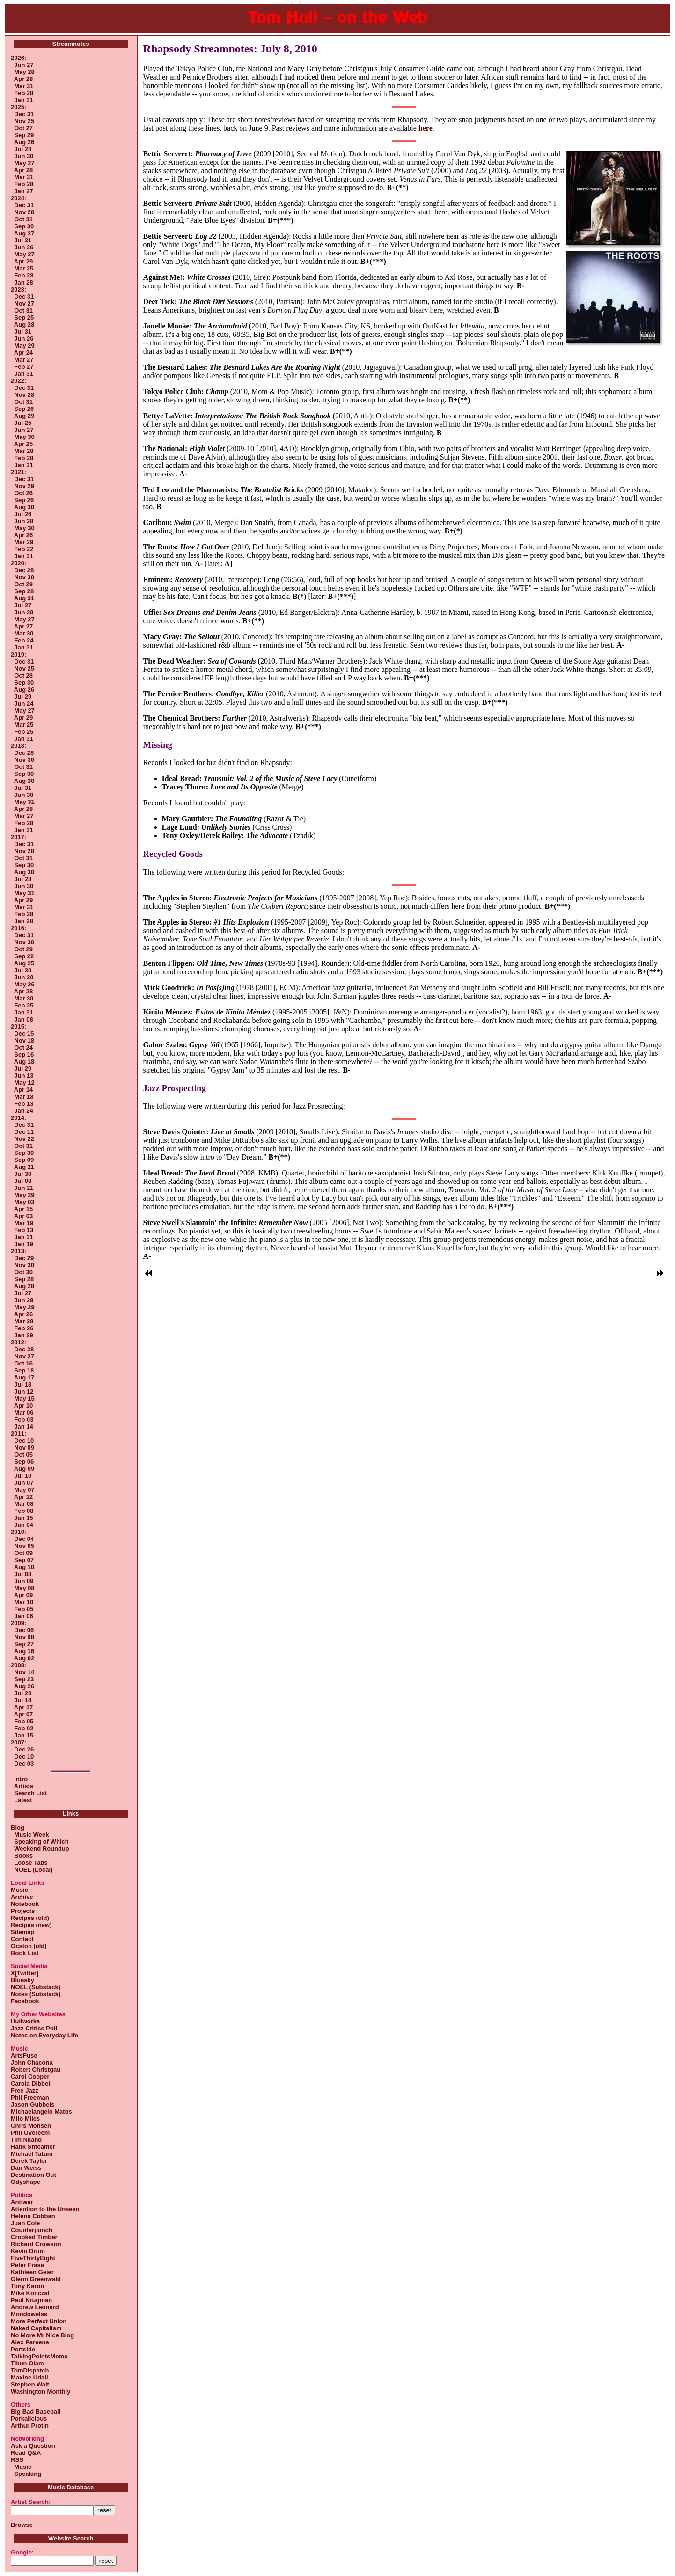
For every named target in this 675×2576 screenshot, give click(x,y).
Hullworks (25, 2021)
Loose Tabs (29, 1862)
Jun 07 (23, 1482)
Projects (23, 1910)
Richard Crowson (36, 2244)
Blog (17, 1827)
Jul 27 (22, 605)
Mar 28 (23, 450)
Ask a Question (33, 2445)
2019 (17, 654)
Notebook (25, 1903)
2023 (17, 289)
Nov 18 (24, 1040)
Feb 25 (23, 731)
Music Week (30, 1834)
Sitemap (23, 1931)
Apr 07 (23, 1714)
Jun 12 (23, 1391)
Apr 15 (23, 1208)
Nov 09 (24, 1447)
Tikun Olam (27, 2363)
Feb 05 (23, 1609)
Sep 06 (24, 1461)
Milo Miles (25, 2118)
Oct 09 (23, 1552)
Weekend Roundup (40, 1848)
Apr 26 (23, 535)
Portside (23, 2349)
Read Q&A (26, 2452)
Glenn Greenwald (36, 2279)
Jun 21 (23, 1187)
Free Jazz (24, 2090)
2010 (17, 1531)
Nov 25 (24, 120)
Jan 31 (23, 99)
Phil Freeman (30, 2097)
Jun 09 (23, 1580)
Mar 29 (23, 542)
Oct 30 (23, 1272)
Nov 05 (24, 1545)
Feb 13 (23, 1103)
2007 (17, 1742)
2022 (17, 380)
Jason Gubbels (32, 2104)
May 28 (24, 71)
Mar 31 (23, 85)
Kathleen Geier (32, 2272)
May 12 (24, 1082)
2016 (17, 928)
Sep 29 (24, 135)
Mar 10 (23, 1601)
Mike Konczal (30, 2293)
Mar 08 (23, 1503)
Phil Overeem (30, 2132)
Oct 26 (23, 492)
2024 (17, 198)
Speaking (26, 2473)
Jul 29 (22, 696)
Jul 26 (22, 514)
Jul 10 (22, 1475)
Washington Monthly (40, 2391)
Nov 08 (24, 1637)
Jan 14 (23, 1426)
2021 (17, 471)
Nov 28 (24, 212)
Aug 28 (24, 324)
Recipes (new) (31, 1924)
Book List (24, 1952)
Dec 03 (24, 1763)
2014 (17, 1117)
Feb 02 (23, 1728)
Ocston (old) (29, 1945)
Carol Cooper (30, 2076)
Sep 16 (24, 1054)
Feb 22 (23, 549)
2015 (17, 1026)
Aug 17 (24, 1377)
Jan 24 (23, 1110)
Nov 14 (24, 1672)
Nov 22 (24, 1138)
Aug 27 (24, 233)
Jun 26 (23, 247)
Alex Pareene (30, 2342)
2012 (17, 1342)
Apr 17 (23, 1707)
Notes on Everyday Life (44, 2035)
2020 (17, 563)
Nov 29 (24, 485)
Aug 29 (24, 415)
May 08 (24, 1587)
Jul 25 (22, 422)
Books (22, 1855)
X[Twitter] (24, 1973)
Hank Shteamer (33, 2146)
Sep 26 (24, 408)
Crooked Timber (34, 2236)
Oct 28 (23, 675)
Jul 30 (22, 970)
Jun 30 (23, 156)
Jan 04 (23, 1524)
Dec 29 (24, 1258)
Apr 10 (23, 1405)
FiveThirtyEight (33, 2258)
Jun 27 (23, 64)
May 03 (24, 1201)
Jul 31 (22, 240)
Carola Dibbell (31, 2083)
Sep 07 (24, 1559)
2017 (17, 836)
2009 (17, 1623)
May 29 (24, 345)
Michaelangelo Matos (41, 2111)
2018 (17, 745)
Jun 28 (23, 521)
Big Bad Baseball (35, 2411)
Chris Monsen (31, 2125)
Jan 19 (23, 1244)
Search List (30, 1792)
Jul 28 (22, 149)
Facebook (25, 2001)
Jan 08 (23, 1019)
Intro (21, 1778)
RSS (17, 2459)
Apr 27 (23, 626)
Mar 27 (23, 359)
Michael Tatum (31, 2153)
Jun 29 (23, 612)
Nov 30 (24, 577)
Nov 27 (24, 303)
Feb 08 (23, 1510)
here (425, 128)
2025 (17, 106)
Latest (23, 1799)
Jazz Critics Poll (34, 2028)
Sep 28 (24, 591)
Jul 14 (22, 1700)
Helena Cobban (33, 2215)
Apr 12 (23, 1496)
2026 (17, 57)
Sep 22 (24, 956)
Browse (22, 2524)
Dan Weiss (26, 2167)
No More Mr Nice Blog (42, 2335)
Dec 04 (24, 1538)
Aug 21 (24, 1166)
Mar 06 (23, 1412)
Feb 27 (23, 366)
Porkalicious (29, 2418)
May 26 (24, 984)
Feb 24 (23, 640)
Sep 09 (24, 1159)
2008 (17, 1665)
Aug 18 (24, 1061)
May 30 (24, 436)
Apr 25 (23, 443)
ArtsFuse (24, 2055)
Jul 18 (22, 1384)
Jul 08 (22, 1180)
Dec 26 (24, 1749)
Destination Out (33, 2174)
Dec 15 (24, 1033)
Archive (22, 1896)
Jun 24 (23, 703)
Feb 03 (23, 1419)
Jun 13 (23, 1075)
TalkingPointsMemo (39, 2356)
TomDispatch (30, 2370)
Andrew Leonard (35, 2307)
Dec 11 (24, 1131)
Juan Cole (25, 2222)
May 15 (24, 1398)
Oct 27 (23, 127)
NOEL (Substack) (35, 1987)
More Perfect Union (38, 2321)
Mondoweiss (29, 2314)
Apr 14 (23, 1089)
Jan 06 (23, 1616)
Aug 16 (24, 1651)
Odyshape (25, 2181)
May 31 (24, 801)
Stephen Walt (30, 2384)
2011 (17, 1433)
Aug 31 (24, 598)
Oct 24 (23, 1047)
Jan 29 (23, 1335)
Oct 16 (23, 1363)
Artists (23, 1785)
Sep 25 (24, 317)
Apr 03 (23, 1215)
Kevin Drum (28, 2251)
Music (19, 1889)
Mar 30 (23, 633)
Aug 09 (24, 1468)
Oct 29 (23, 584)
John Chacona (32, 2062)
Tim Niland (26, 2139)
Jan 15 (23, 1517)
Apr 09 (23, 1594)
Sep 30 (24, 226)
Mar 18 (23, 1096)
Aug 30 (24, 507)
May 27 (24, 163)
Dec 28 (24, 570)
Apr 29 (23, 261)
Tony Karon (27, 2286)
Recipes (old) (30, 1917)
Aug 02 (24, 1658)
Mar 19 (23, 1222)
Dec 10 (24, 1440)
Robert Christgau (35, 2069)
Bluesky (22, 1980)
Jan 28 (23, 282)
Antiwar (22, 2201)
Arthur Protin (30, 2425)
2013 (17, 1251)
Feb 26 (23, 1328)
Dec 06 (24, 1630)
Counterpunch (31, 2229)
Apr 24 (23, 352)
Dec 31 (24, 113)
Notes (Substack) (35, 1994)
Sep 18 (24, 1370)
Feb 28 (23, 92)
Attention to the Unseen (45, 2208)
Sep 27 (24, 1644)
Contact (22, 1938)
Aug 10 (24, 1566)
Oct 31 (23, 219)
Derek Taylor (29, 2160)
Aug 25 (24, 963)
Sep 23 (24, 1679)
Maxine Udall (29, 2377)
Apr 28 (23, 78)
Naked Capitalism (36, 2328)
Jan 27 (23, 191)
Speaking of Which (40, 1841)
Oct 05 (23, 1454)
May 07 (24, 1489)
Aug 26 (24, 142)
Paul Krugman (31, 2300)
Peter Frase (27, 2265)
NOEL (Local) (31, 1869)
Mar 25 (23, 268)
